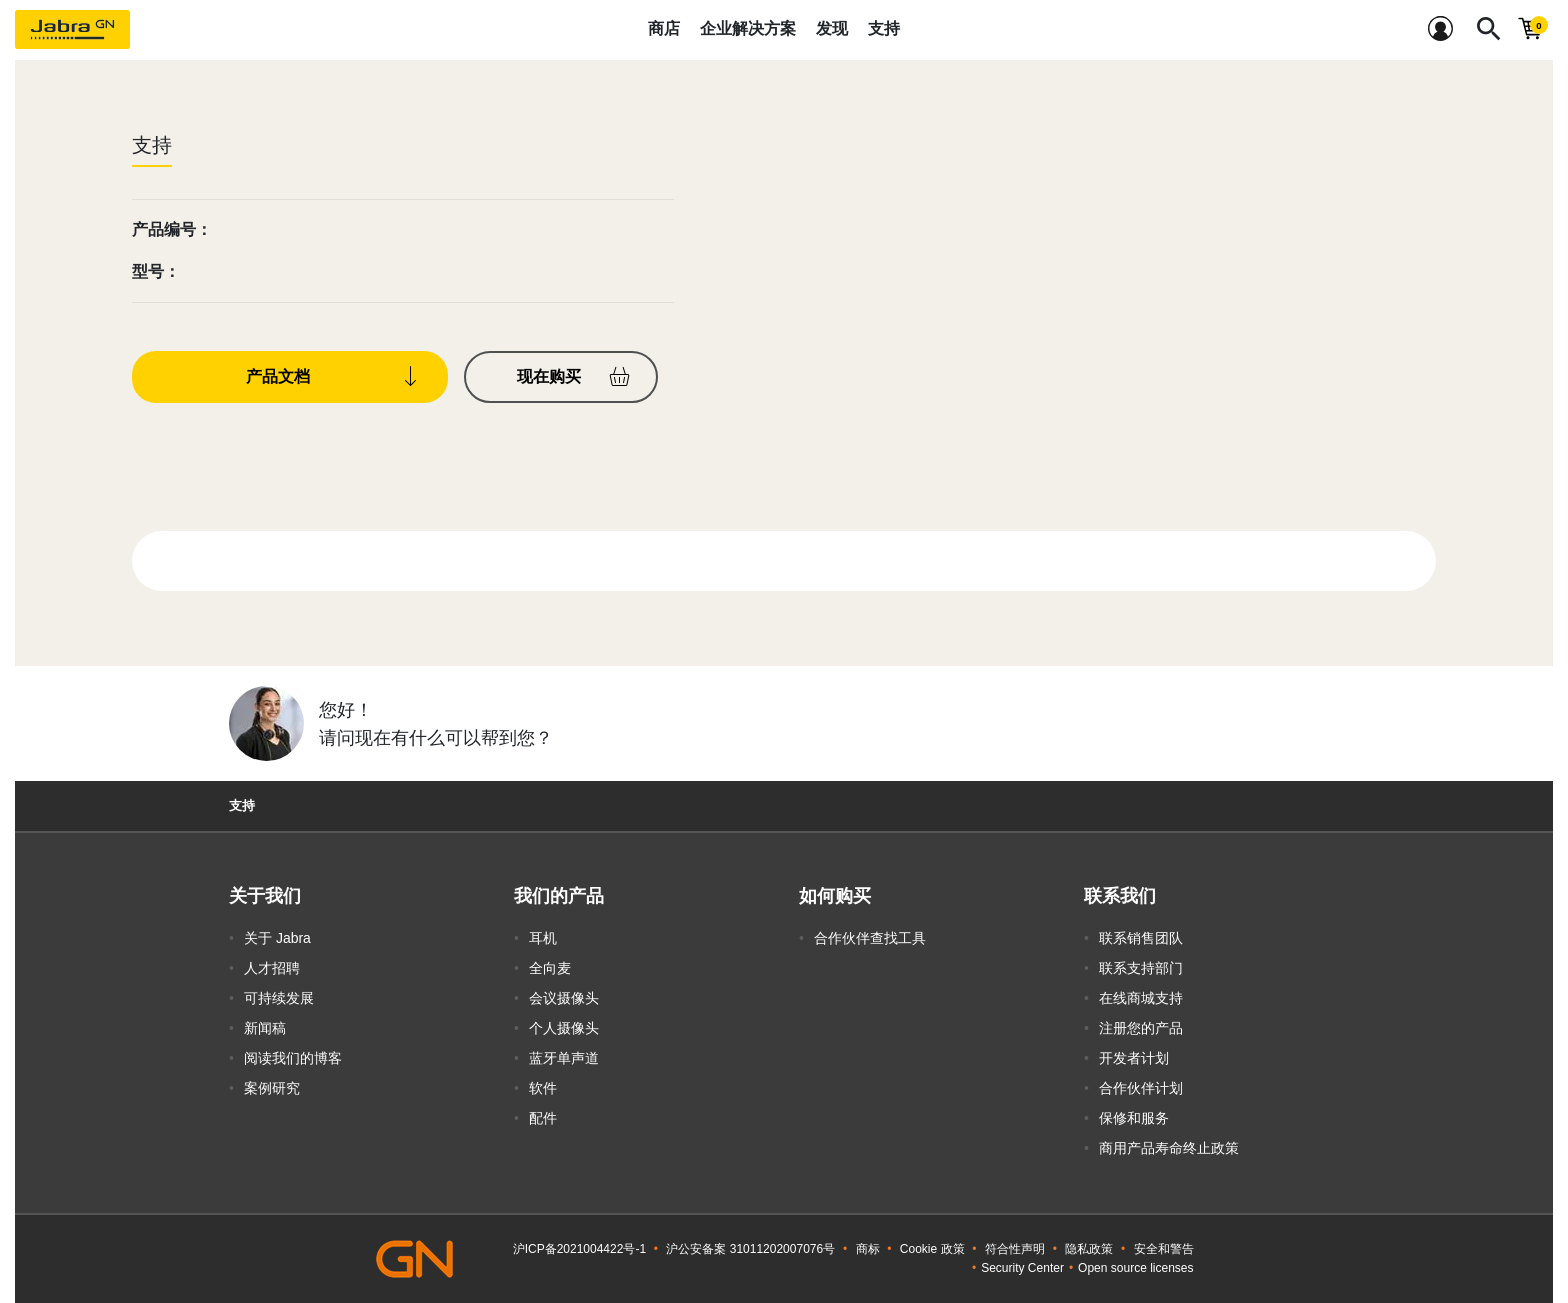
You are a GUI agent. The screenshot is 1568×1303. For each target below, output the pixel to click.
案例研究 (272, 1088)
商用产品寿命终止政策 (1169, 1148)
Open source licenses (1135, 1268)
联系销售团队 (1141, 938)
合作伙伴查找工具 (870, 938)
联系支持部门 (1141, 968)
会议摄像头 (564, 998)
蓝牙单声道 (564, 1058)
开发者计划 (1134, 1058)
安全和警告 (1164, 1249)
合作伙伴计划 (1141, 1088)
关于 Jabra (277, 938)
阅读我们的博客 (293, 1058)
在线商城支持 (1141, 998)
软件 (543, 1088)
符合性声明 (1015, 1249)
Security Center (1022, 1268)
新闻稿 (265, 1028)
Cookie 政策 (932, 1249)
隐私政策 (1089, 1249)
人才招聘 (272, 968)
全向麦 (550, 968)
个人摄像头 (564, 1028)
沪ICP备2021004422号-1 (579, 1249)
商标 (868, 1249)
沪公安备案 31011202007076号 (750, 1249)
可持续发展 (279, 998)
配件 (543, 1118)
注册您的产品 (1141, 1028)
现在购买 (549, 376)
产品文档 (278, 376)
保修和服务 (1134, 1118)
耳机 (543, 938)
